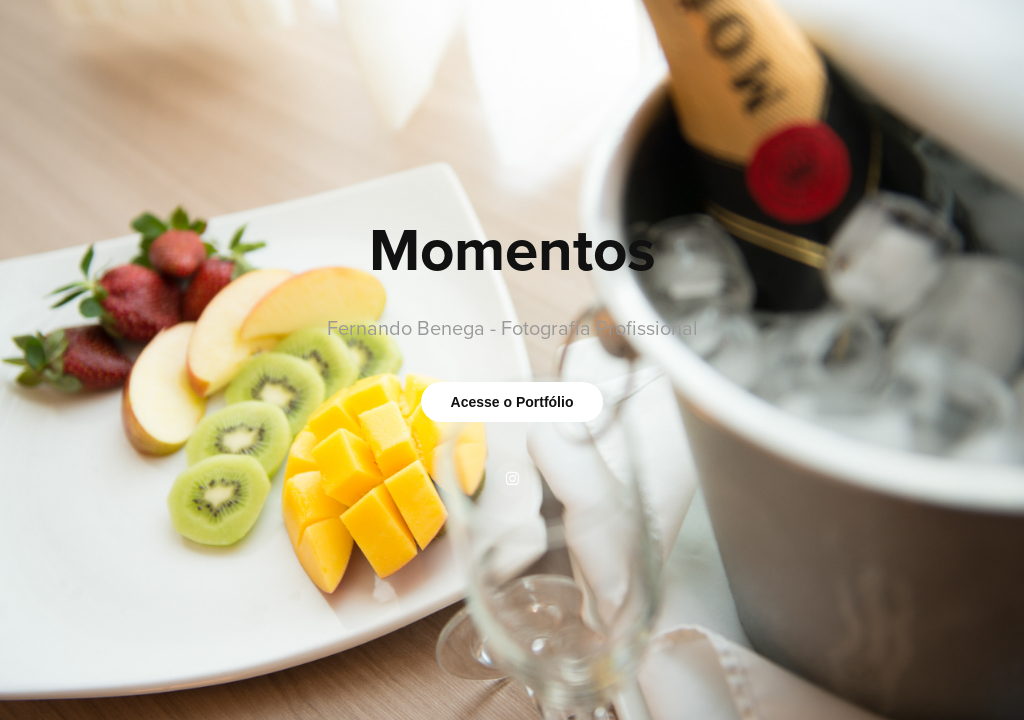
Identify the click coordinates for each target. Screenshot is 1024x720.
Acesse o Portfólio (512, 402)
